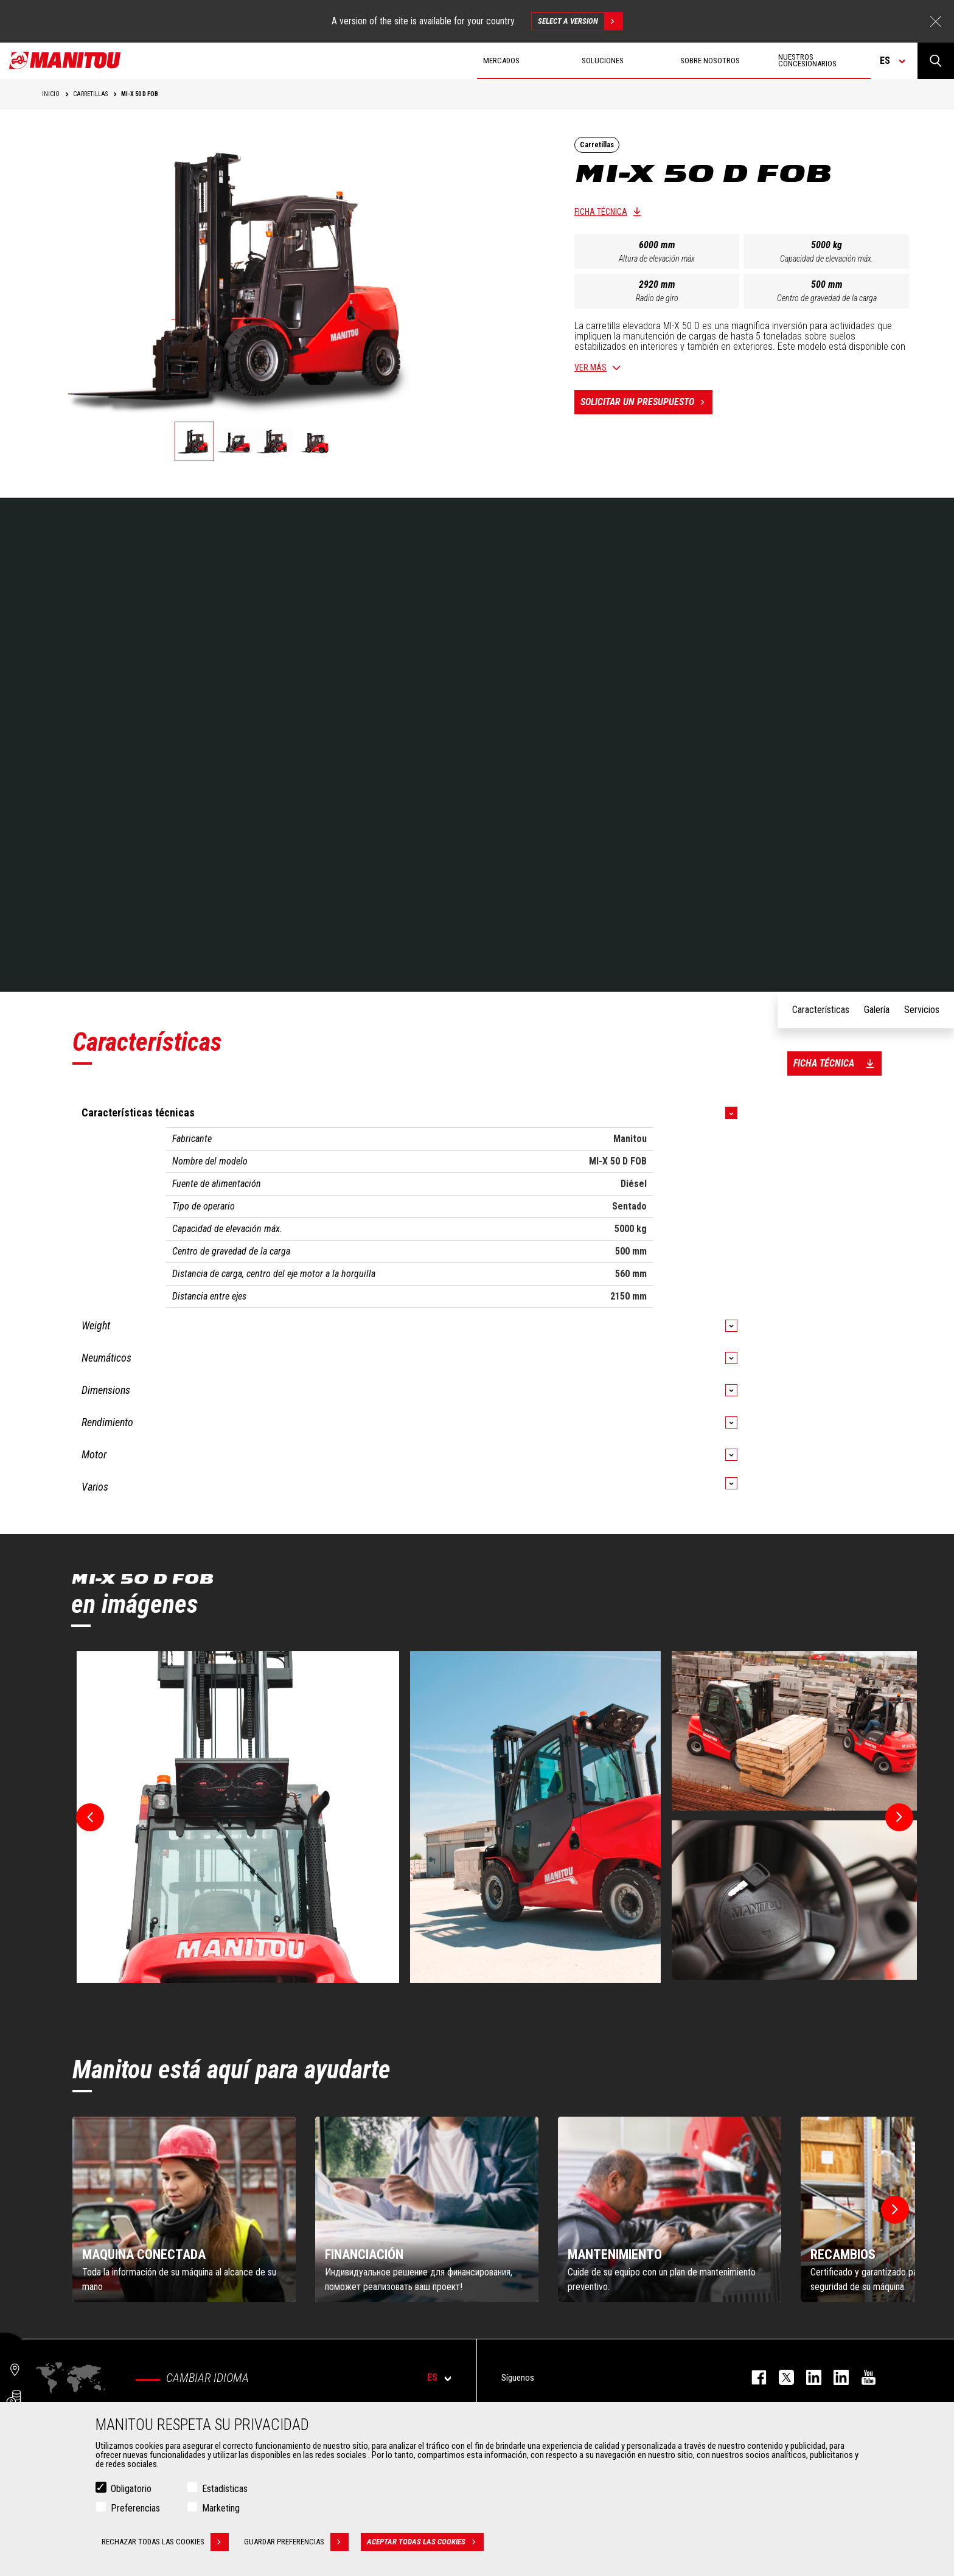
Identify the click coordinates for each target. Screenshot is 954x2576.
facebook (753, 2377)
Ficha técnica (600, 212)
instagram (807, 2377)
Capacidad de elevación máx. (826, 258)
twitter (780, 2377)
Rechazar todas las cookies (165, 2542)
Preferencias (135, 2508)
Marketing (221, 2508)
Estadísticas (225, 2488)
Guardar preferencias (296, 2542)
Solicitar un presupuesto (646, 402)
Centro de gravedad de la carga (827, 298)
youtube (862, 2377)
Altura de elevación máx (657, 258)
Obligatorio (131, 2488)
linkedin (835, 2377)
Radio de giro (657, 298)
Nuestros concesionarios (807, 60)
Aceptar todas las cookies (425, 2542)
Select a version (580, 21)
